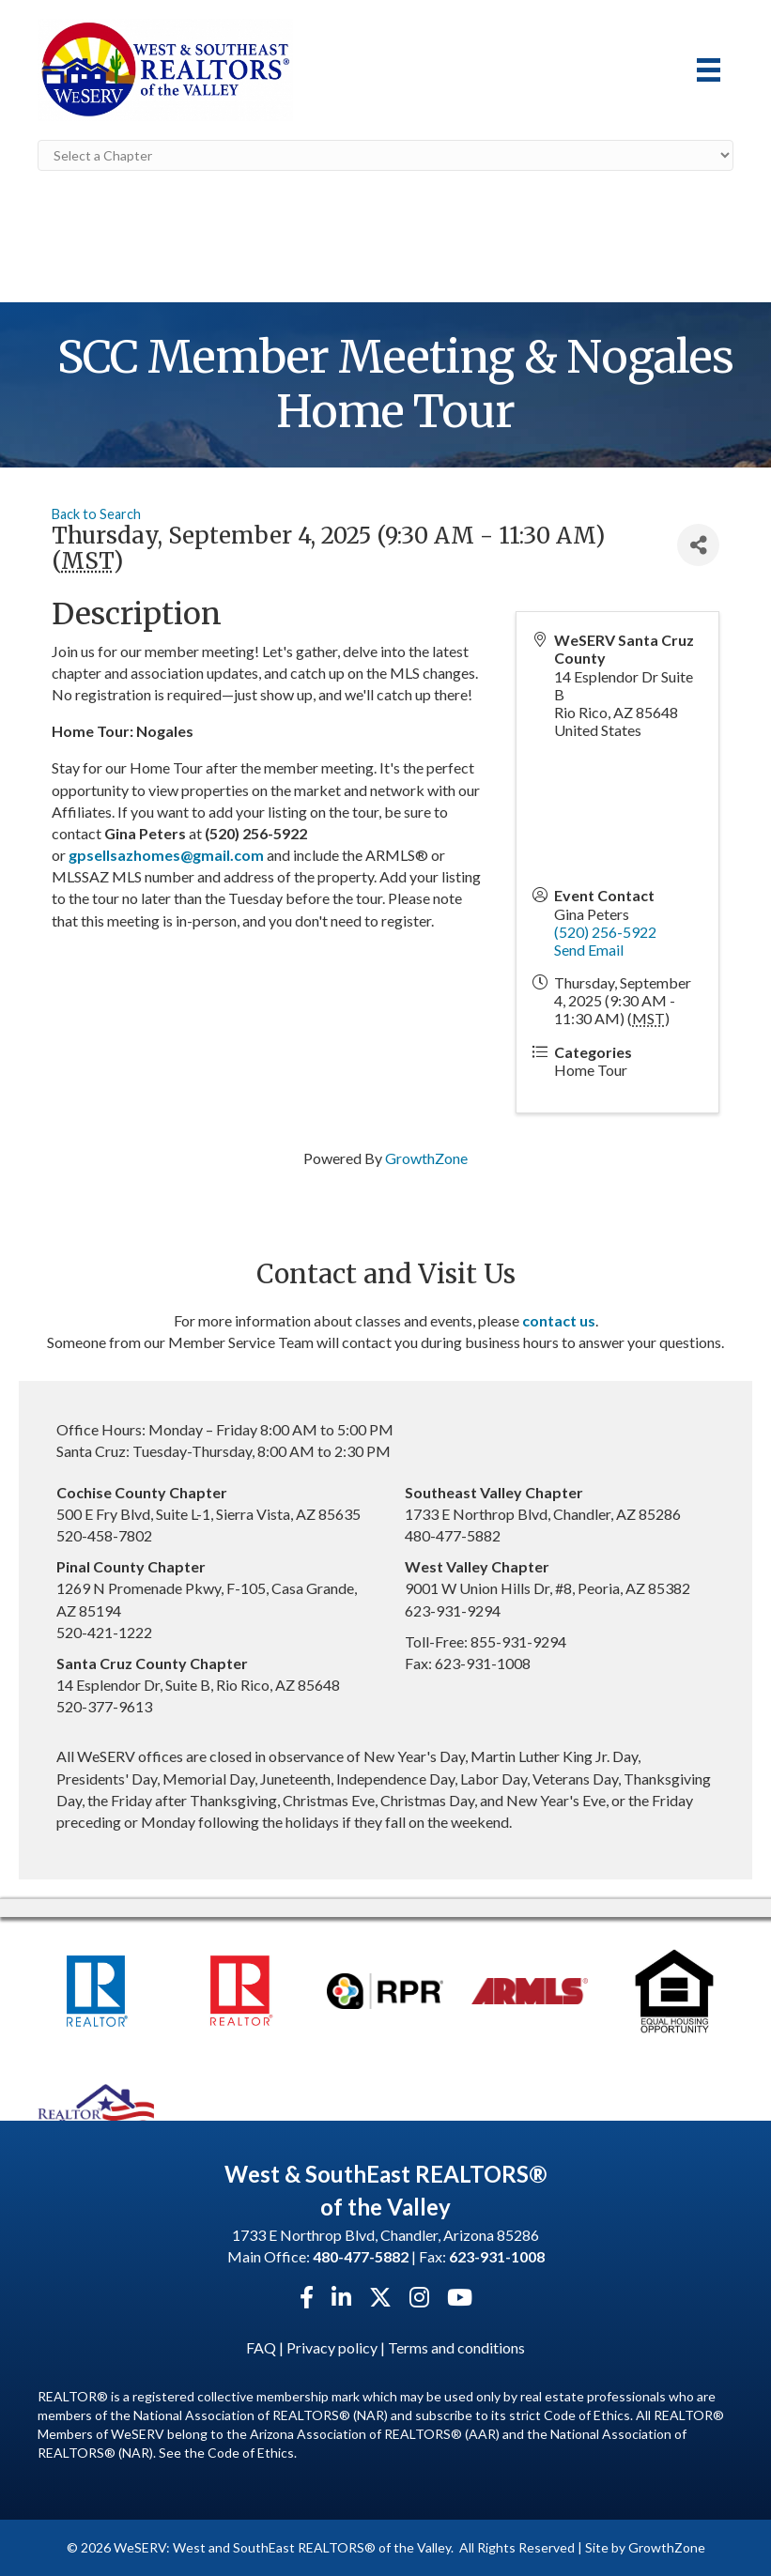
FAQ (261, 2347)
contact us (558, 1320)
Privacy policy (332, 2347)
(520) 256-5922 (605, 932)
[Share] (698, 545)
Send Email (589, 949)
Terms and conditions (456, 2347)
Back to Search (96, 514)
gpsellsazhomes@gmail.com (166, 855)
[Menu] (708, 70)
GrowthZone (426, 1158)
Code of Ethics (251, 2453)
